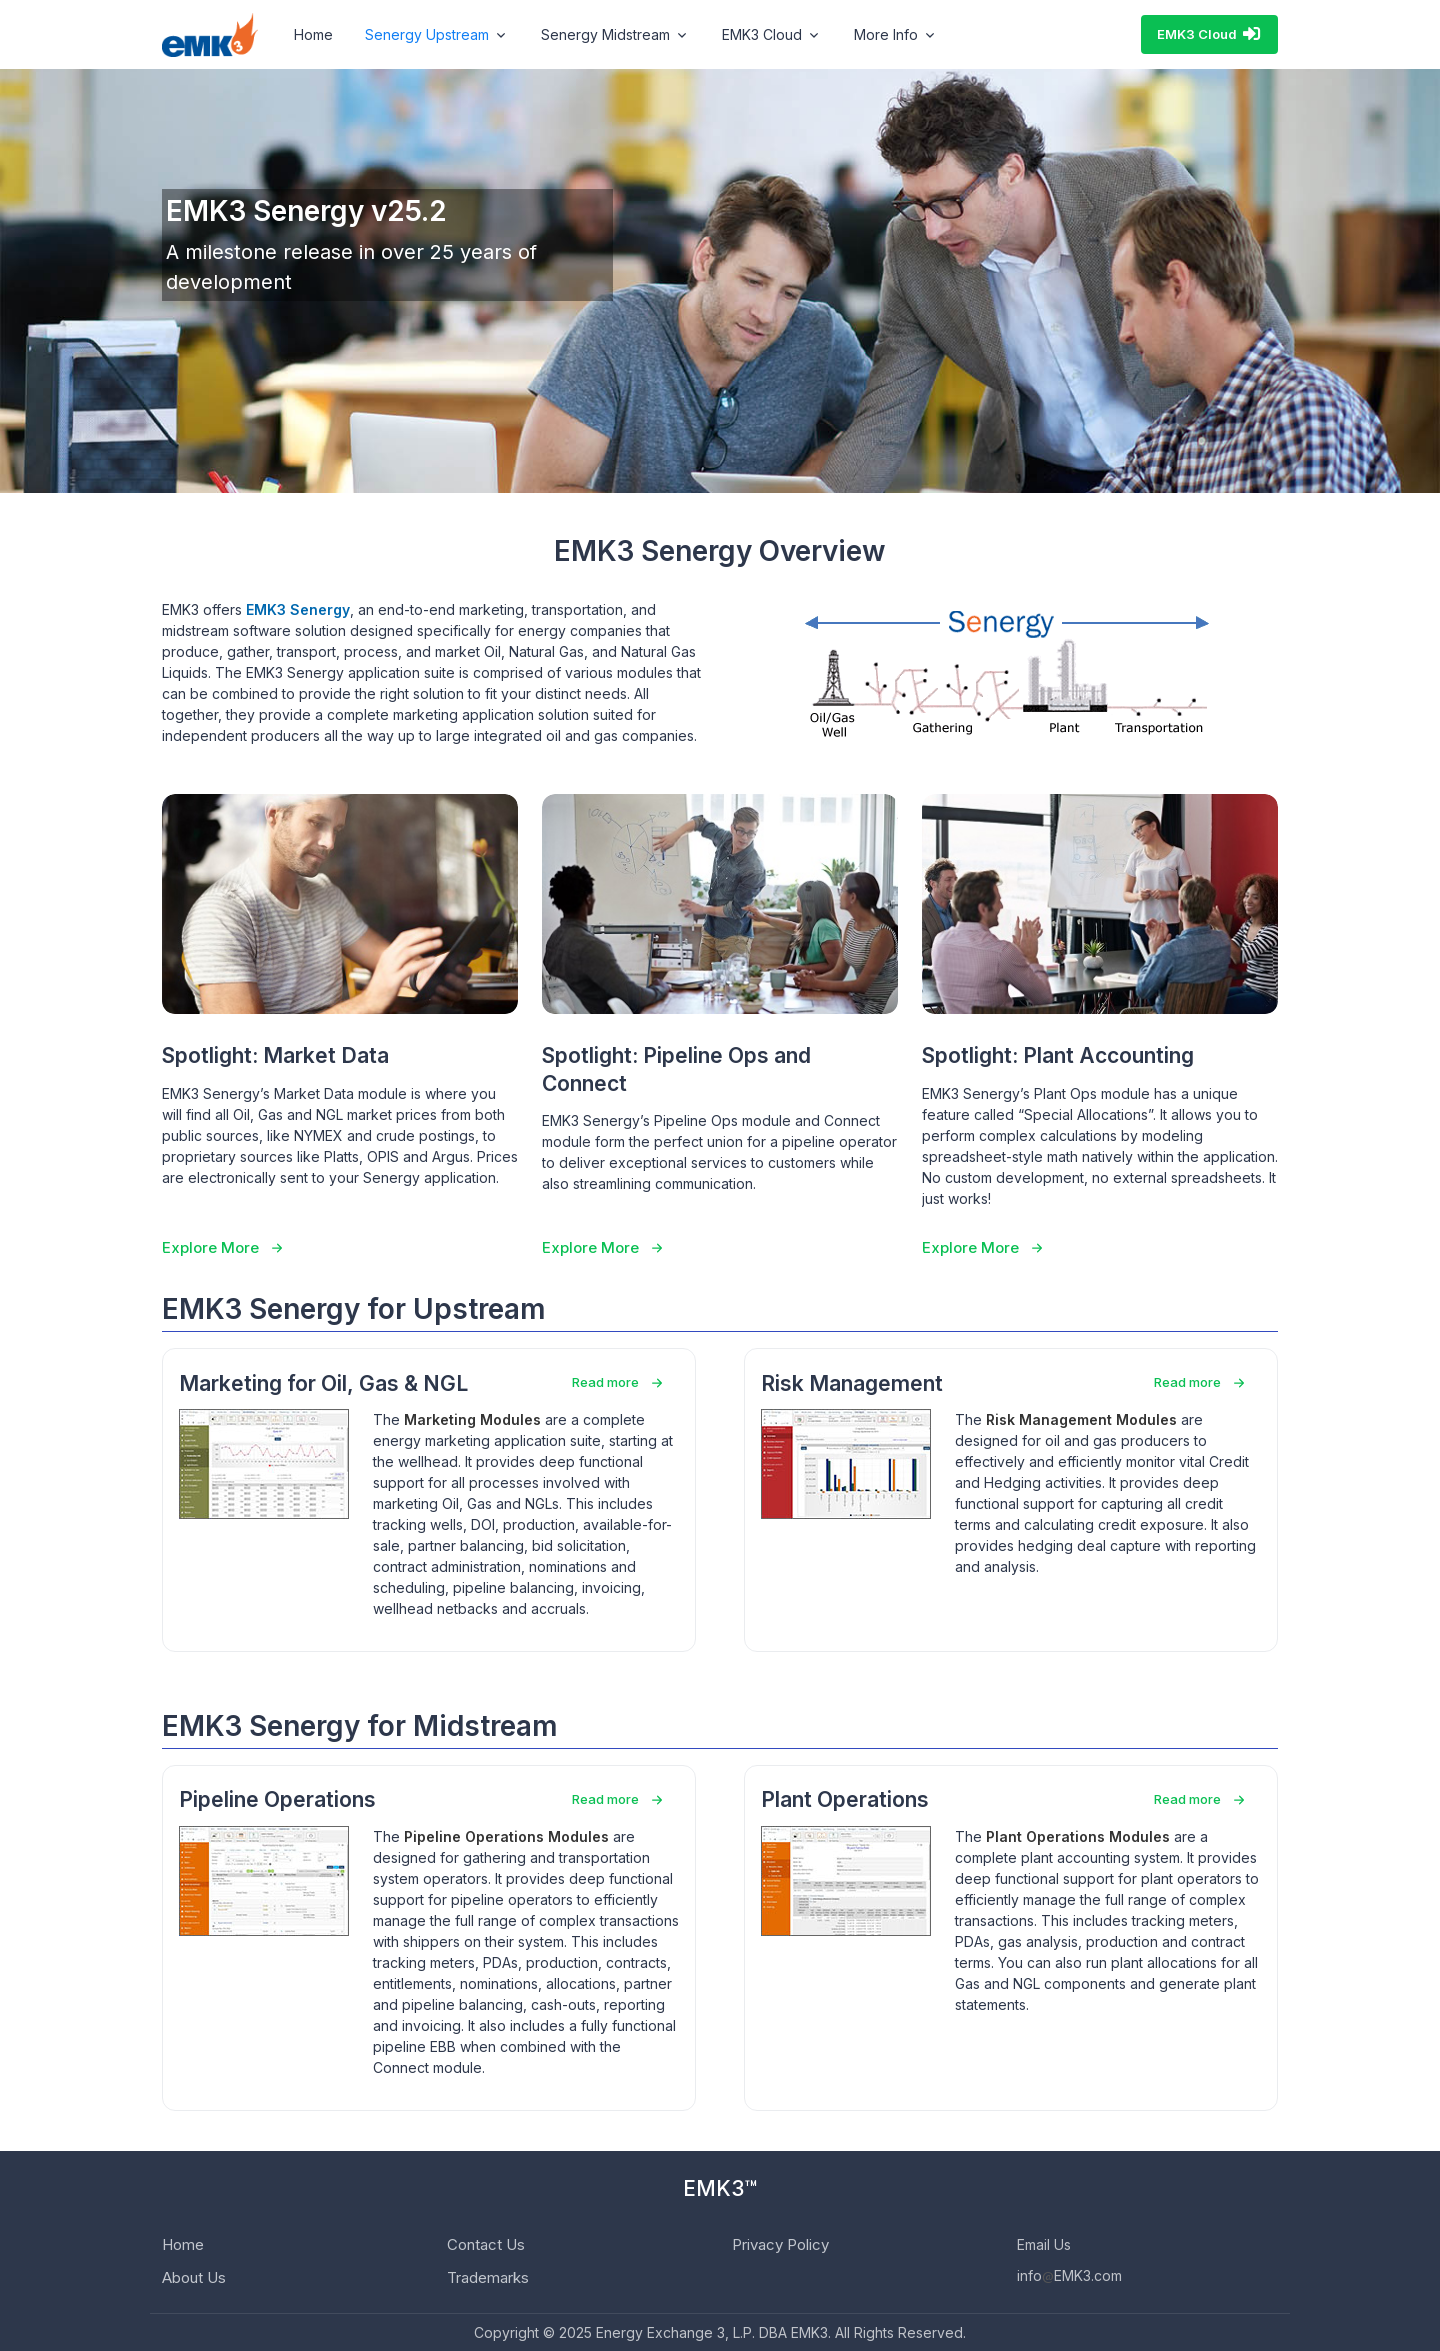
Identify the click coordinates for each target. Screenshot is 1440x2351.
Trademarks (488, 2277)
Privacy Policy (780, 2244)
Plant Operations (845, 1799)
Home (313, 34)
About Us (194, 2277)
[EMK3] (210, 35)
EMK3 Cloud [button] (762, 34)
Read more (605, 1382)
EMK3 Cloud (1209, 34)
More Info (886, 34)
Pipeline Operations (277, 1799)
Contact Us (486, 2244)
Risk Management (852, 1383)
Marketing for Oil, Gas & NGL (323, 1383)
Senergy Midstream (605, 34)
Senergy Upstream (427, 34)
